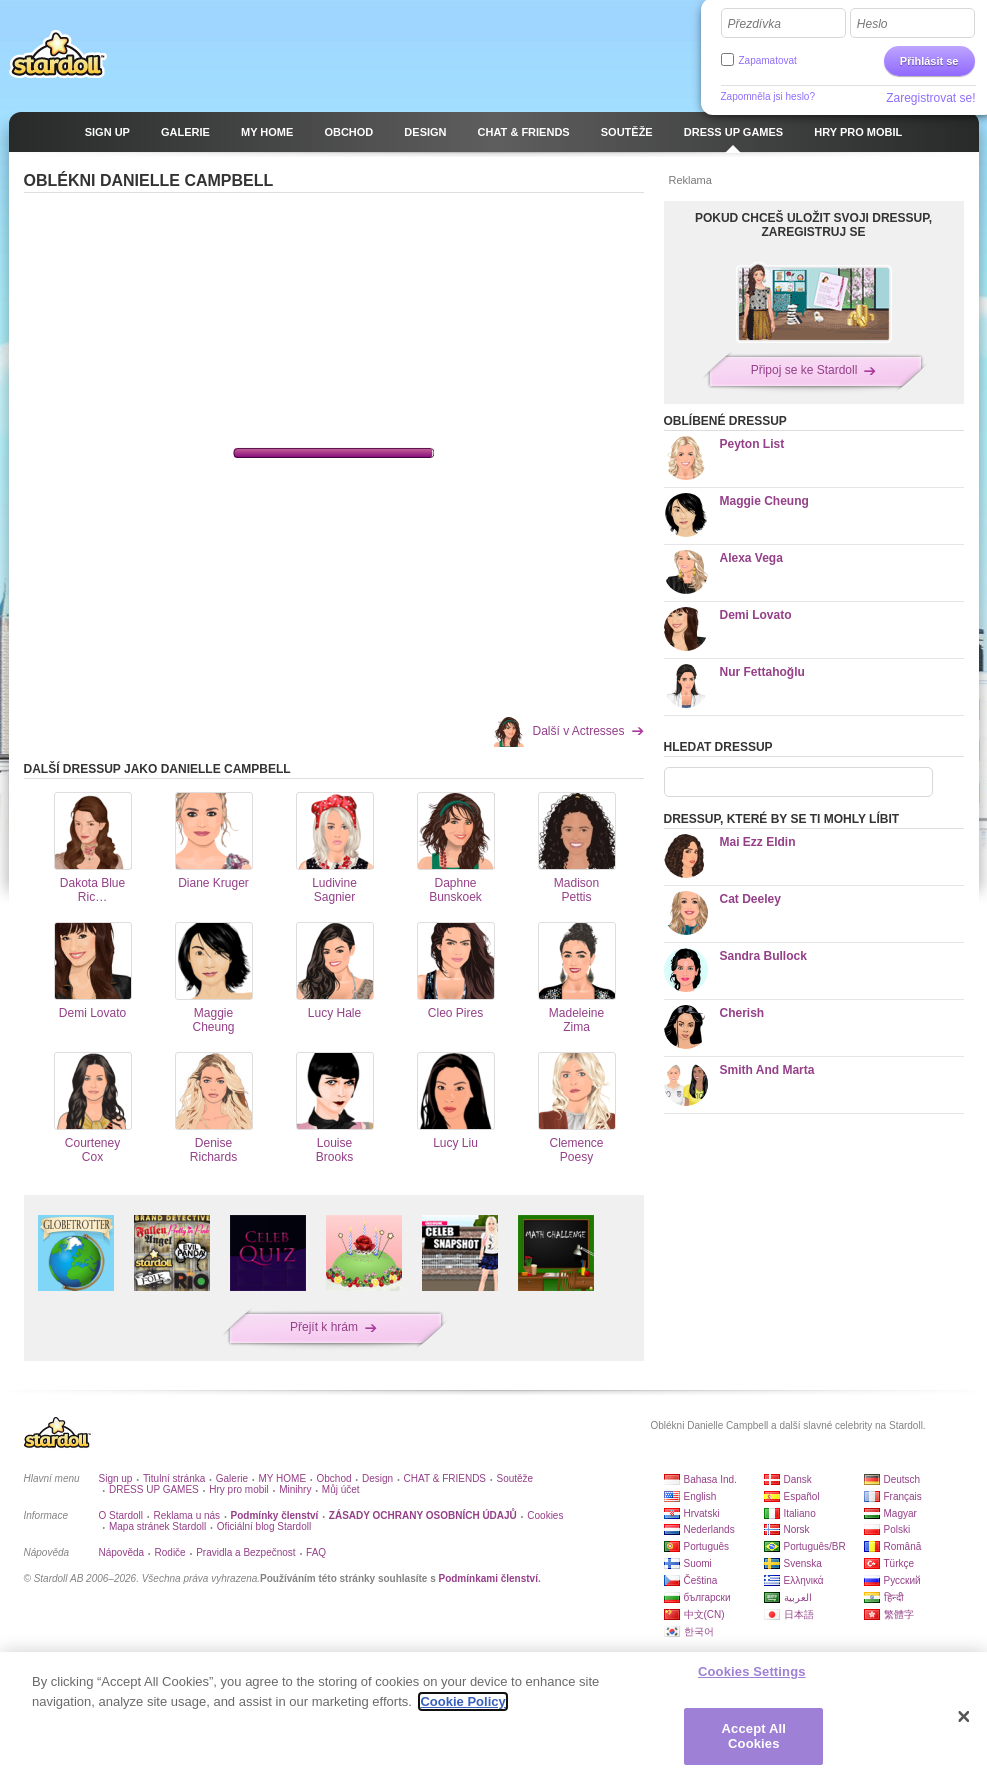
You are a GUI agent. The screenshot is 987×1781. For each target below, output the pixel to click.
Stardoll (58, 54)
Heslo (872, 24)
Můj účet (341, 1489)
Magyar (900, 1513)
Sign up (116, 1478)
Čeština (701, 1580)
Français (903, 1496)
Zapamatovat (768, 60)
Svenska (803, 1563)
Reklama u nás (186, 1515)
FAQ (316, 1552)
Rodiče (170, 1552)
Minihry (295, 1489)
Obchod (334, 1478)
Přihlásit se (929, 61)
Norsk (797, 1529)
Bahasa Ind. (710, 1479)
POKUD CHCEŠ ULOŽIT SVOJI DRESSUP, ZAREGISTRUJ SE (813, 225)
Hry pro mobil (238, 1489)
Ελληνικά (804, 1580)
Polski (897, 1529)
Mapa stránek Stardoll (157, 1526)
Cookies (545, 1515)
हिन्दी (894, 1597)
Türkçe (899, 1563)
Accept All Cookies (754, 1736)
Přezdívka (754, 24)
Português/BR (815, 1546)
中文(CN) (704, 1614)
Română (903, 1546)
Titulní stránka (174, 1478)
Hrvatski (702, 1513)
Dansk (798, 1479)
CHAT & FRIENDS (445, 1478)
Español (802, 1496)
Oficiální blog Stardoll (264, 1526)
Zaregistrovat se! (930, 98)
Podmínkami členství (487, 1578)
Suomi (698, 1563)
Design (377, 1478)
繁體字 (899, 1614)
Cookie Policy (462, 1701)
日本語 (799, 1614)
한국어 (699, 1631)
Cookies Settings (752, 1671)
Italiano (800, 1513)
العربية (798, 1597)
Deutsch (902, 1479)
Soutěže (514, 1478)
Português (707, 1546)
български (707, 1597)
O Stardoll (121, 1515)
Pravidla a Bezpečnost (246, 1552)
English (700, 1496)
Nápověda (122, 1552)
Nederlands (709, 1529)
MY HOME (282, 1478)
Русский (902, 1580)
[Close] (964, 1717)
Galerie (232, 1478)
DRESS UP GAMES (154, 1489)
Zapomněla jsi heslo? (768, 96)
